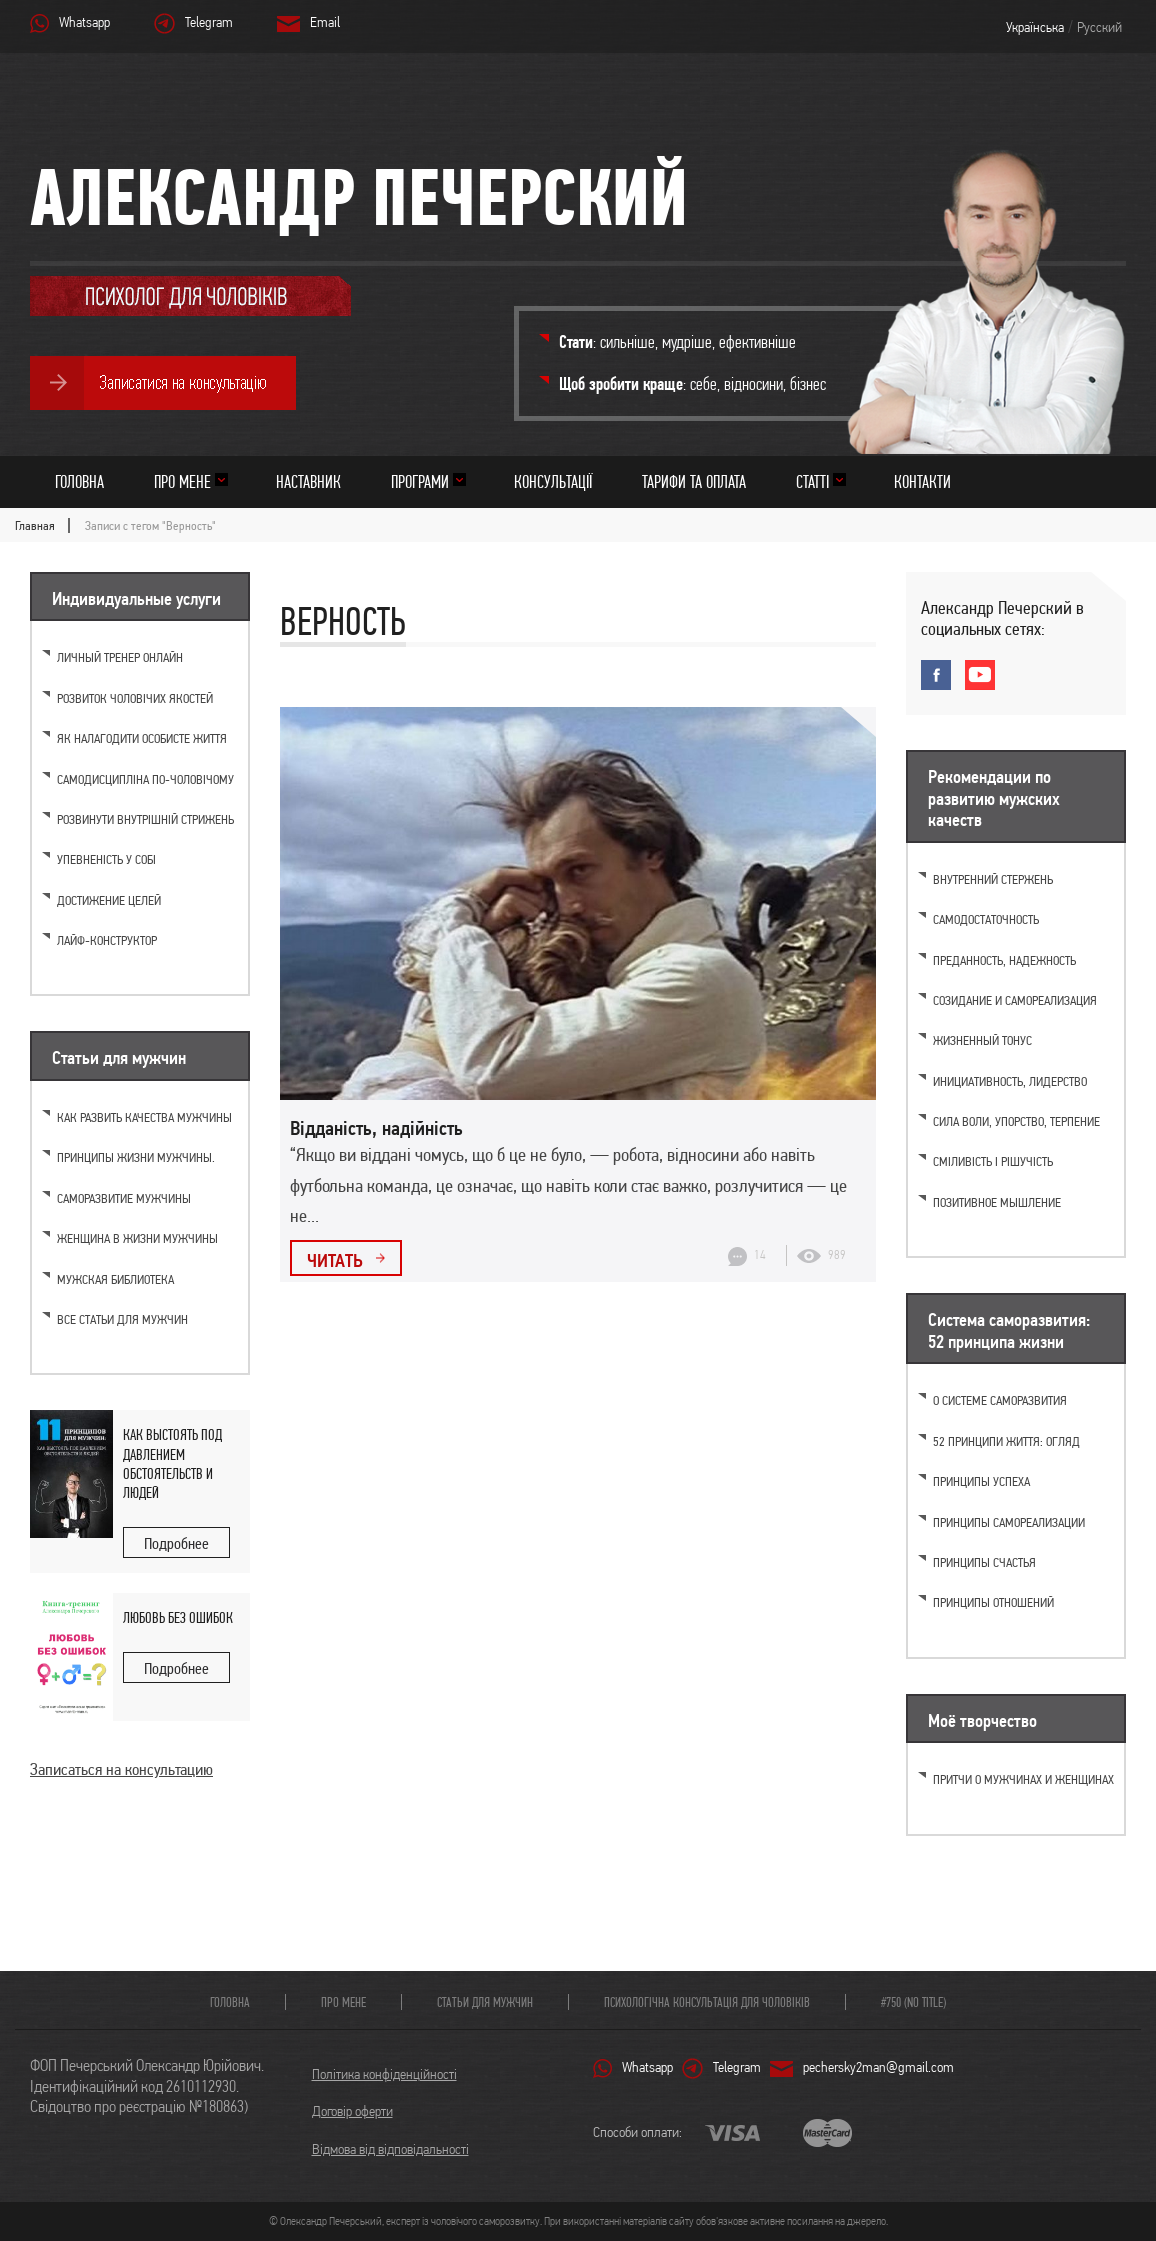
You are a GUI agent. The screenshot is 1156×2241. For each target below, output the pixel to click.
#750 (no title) (913, 2002)
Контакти (922, 481)
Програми (420, 481)
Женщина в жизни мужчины (137, 1238)
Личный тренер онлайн (120, 657)
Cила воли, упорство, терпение (1016, 1121)
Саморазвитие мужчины (124, 1198)
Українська (1035, 27)
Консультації (553, 481)
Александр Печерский (359, 196)
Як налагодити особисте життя (142, 738)
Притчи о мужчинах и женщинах (1023, 1779)
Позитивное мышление (997, 1202)
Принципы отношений (993, 1602)
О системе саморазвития (1000, 1400)
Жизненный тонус (982, 1040)
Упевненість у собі (106, 859)
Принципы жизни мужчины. (136, 1157)
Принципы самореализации (1009, 1522)
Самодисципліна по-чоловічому (145, 779)
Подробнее (176, 1543)
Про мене (182, 481)
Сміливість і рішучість (993, 1161)
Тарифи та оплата (694, 481)
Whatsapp (84, 22)
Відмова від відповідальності (390, 2149)
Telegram (209, 22)
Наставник (308, 481)
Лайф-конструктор (107, 940)
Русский (1099, 27)
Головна (79, 481)
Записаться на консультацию (121, 1769)
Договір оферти (352, 2111)
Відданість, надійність (376, 1128)
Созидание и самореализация (1015, 1000)
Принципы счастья (984, 1562)
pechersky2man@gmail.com (878, 2067)
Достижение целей (109, 900)
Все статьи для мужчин (122, 1319)
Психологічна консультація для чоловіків (707, 2002)
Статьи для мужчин (485, 2002)
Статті (812, 481)
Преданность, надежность (1004, 960)
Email (325, 22)
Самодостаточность (986, 919)
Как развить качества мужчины (144, 1117)
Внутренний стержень (993, 879)
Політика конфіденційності (384, 2074)
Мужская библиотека (115, 1279)
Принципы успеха (981, 1481)
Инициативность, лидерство (1010, 1081)
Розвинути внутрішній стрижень (145, 819)
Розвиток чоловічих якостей (135, 698)
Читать (335, 1260)
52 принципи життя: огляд (1006, 1441)
